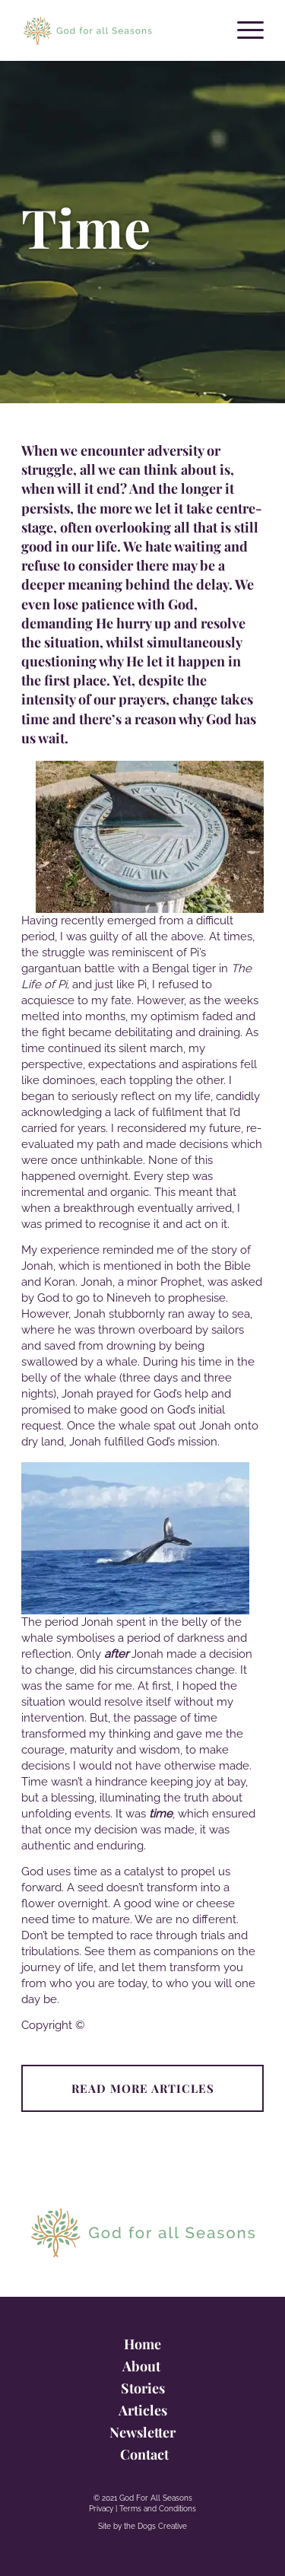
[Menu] (243, 30)
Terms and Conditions (157, 2508)
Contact (143, 2454)
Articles (143, 2410)
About (142, 2366)
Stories (143, 2388)
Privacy (101, 2508)
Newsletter (142, 2432)
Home (142, 2344)
